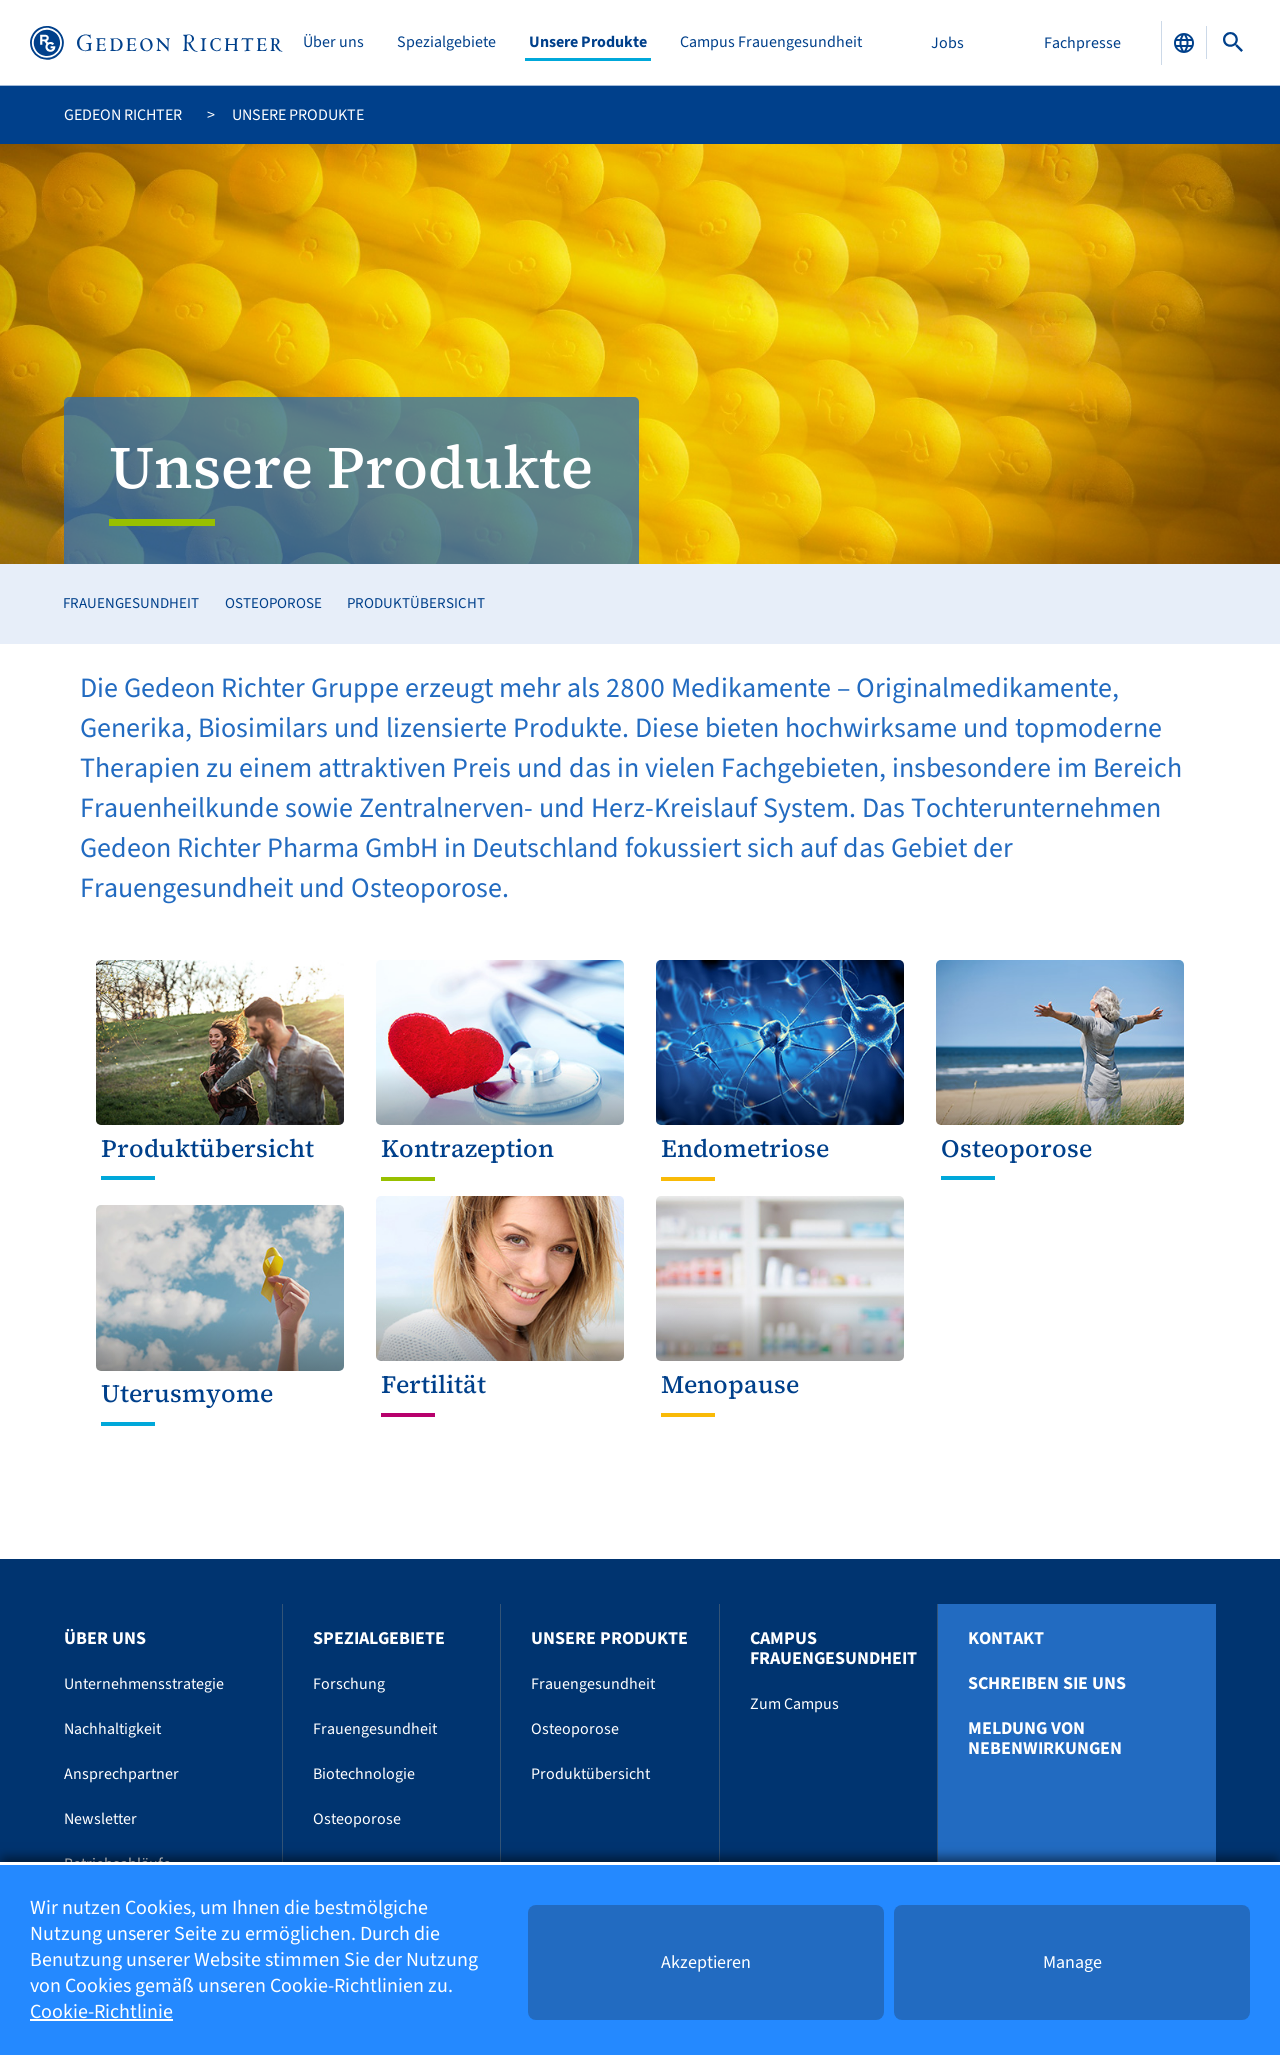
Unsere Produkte (588, 42)
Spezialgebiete (446, 42)
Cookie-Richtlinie (101, 2012)
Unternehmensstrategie (144, 1684)
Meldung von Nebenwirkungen (1045, 1739)
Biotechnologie (364, 1774)
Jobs (947, 43)
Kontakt (1006, 1639)
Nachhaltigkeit (112, 1729)
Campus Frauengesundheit (771, 42)
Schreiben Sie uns (1047, 1684)
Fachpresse (1082, 43)
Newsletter (100, 1819)
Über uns (333, 42)
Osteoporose (273, 603)
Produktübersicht (416, 603)
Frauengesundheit (131, 603)
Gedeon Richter (123, 115)
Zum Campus (794, 1704)
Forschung (349, 1684)
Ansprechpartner (121, 1774)
